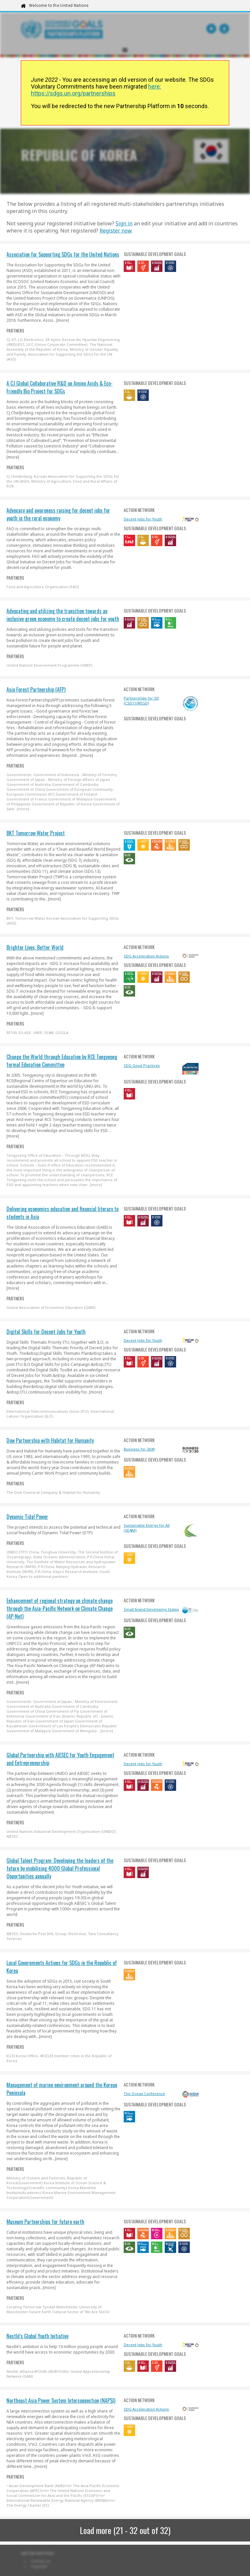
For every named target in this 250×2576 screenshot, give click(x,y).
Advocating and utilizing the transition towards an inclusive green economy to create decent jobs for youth (63, 615)
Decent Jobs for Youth (143, 519)
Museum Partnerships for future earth (45, 2222)
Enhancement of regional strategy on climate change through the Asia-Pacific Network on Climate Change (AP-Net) (60, 1608)
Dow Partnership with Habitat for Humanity (50, 1440)
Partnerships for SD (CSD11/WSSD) (141, 700)
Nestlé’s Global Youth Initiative (37, 2336)
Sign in (124, 223)
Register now (116, 230)
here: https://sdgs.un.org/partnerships (96, 90)
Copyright (39, 2566)
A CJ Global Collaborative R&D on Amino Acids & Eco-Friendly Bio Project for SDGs (60, 387)
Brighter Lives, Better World (35, 947)
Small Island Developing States (151, 1609)
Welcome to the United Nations (59, 5)
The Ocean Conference (144, 2093)
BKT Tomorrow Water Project (36, 833)
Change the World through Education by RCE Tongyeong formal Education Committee (62, 1061)
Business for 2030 (139, 1449)
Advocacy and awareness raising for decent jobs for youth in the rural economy (58, 514)
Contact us (40, 2561)
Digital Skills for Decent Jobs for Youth (46, 1332)
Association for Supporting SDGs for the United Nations (63, 254)
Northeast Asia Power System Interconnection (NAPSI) (61, 2400)
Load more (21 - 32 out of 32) (125, 2530)
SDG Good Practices (142, 1065)
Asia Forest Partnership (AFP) (36, 689)
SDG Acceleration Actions (146, 956)
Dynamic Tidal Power (27, 1517)
